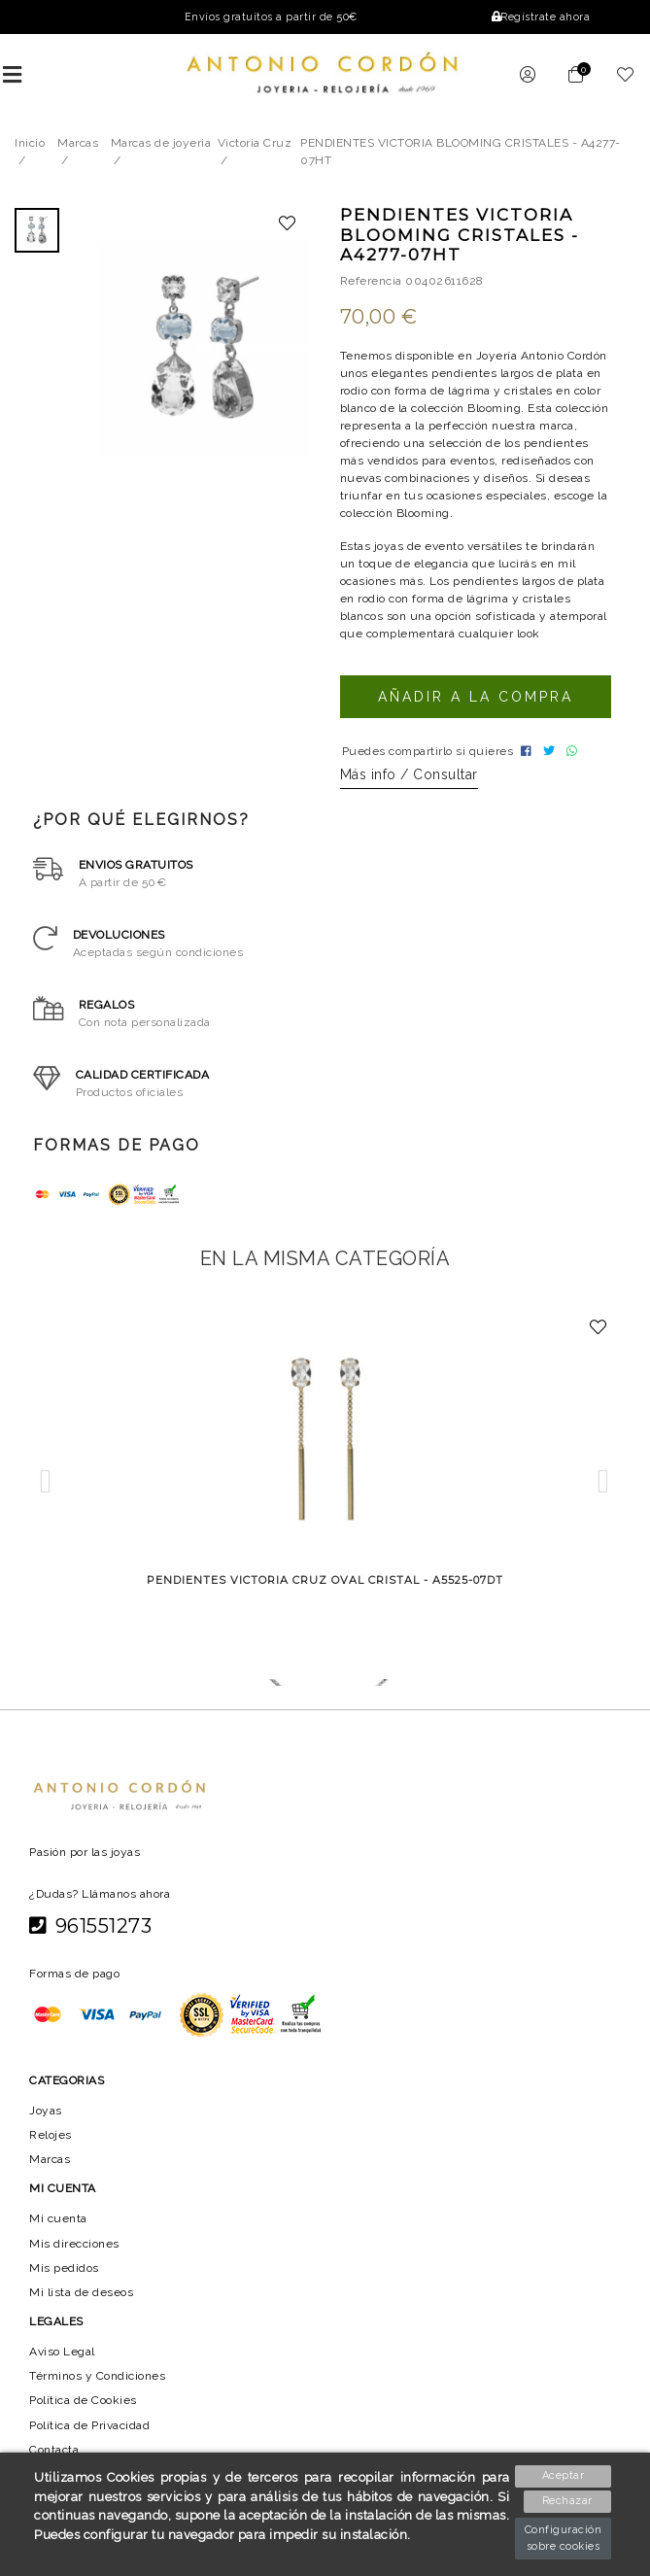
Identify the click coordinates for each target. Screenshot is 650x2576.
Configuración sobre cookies (563, 2538)
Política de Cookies (85, 2414)
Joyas (45, 2123)
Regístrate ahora (540, 17)
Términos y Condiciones (98, 2389)
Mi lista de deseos (81, 2306)
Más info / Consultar (409, 788)
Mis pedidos (64, 2280)
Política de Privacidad (92, 2438)
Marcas (50, 2173)
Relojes (50, 2148)
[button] (46, 1495)
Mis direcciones (74, 2256)
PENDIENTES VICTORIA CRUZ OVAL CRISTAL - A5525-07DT (325, 1593)
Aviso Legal (62, 2365)
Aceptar (564, 2474)
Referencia (371, 288)
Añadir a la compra (475, 704)
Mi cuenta (57, 2232)
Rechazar (564, 2501)
